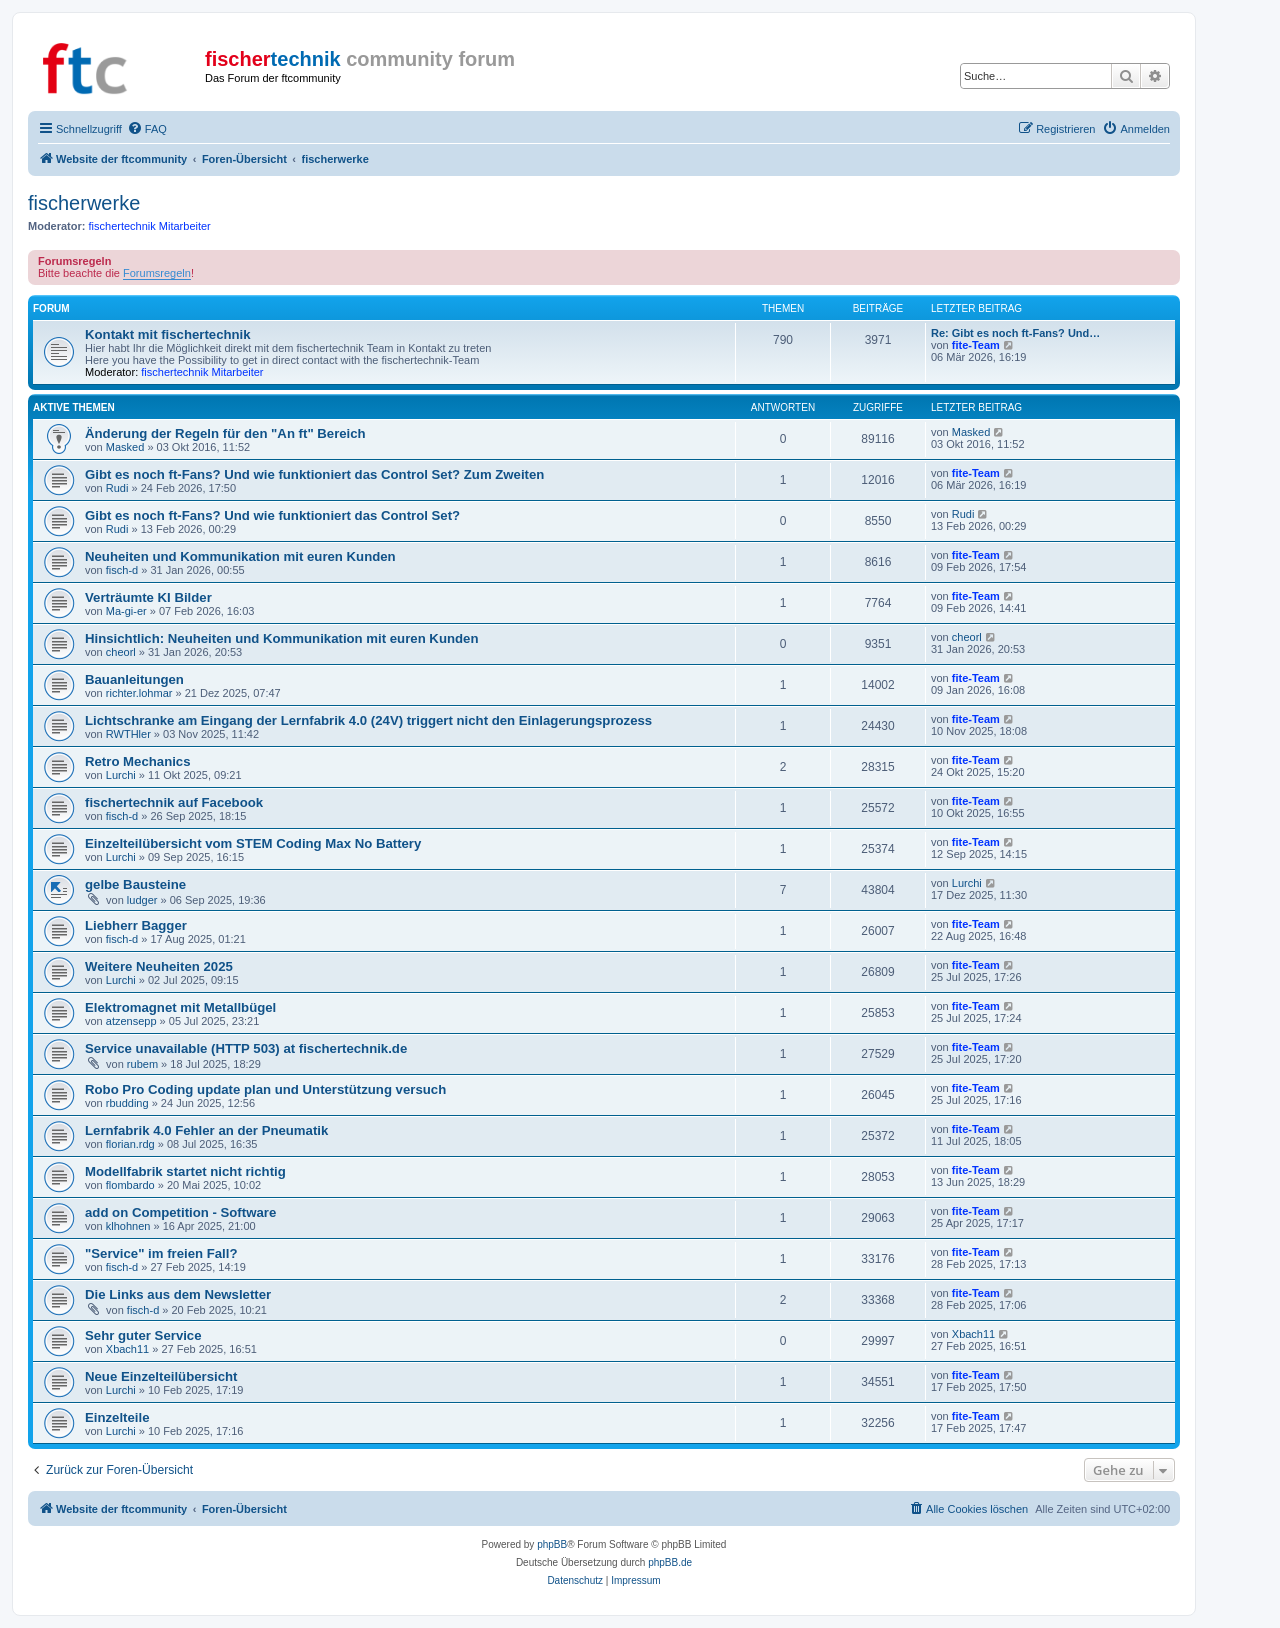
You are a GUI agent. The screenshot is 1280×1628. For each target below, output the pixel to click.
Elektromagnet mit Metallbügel (180, 1007)
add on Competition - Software (180, 1212)
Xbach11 (127, 1349)
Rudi (117, 488)
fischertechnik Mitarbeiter (150, 226)
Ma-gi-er (126, 611)
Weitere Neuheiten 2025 (159, 966)
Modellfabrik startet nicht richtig (185, 1171)
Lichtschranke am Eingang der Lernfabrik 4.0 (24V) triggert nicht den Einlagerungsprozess (368, 720)
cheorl (121, 652)
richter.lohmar (139, 693)
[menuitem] (147, 129)
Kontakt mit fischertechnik (168, 334)
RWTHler (128, 734)
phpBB (552, 1544)
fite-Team (976, 345)
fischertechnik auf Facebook (174, 802)
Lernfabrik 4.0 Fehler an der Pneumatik (206, 1130)
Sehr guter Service (143, 1335)
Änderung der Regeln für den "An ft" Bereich (225, 433)
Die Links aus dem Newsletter (178, 1294)
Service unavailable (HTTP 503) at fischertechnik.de (246, 1048)
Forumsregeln (157, 273)
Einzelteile (117, 1417)
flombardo (130, 1185)
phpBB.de (670, 1562)
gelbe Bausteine (135, 884)
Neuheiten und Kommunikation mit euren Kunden (240, 556)
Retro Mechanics (138, 761)
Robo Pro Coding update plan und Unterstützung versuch (265, 1089)
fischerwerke (84, 203)
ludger (142, 900)
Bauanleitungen (134, 679)
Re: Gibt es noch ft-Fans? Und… (1015, 333)
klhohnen (128, 1226)
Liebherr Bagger (136, 925)
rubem (142, 1064)
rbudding (127, 1103)
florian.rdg (130, 1144)
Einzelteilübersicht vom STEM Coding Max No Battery (253, 843)
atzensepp (131, 1021)
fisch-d (122, 570)
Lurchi (121, 775)
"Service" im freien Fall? (161, 1253)
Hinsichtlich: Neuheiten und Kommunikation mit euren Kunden (281, 638)
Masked (125, 447)
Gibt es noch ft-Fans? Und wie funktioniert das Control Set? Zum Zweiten (314, 474)
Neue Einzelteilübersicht (161, 1376)
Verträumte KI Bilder (148, 597)
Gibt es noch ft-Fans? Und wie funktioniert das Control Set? (272, 515)
